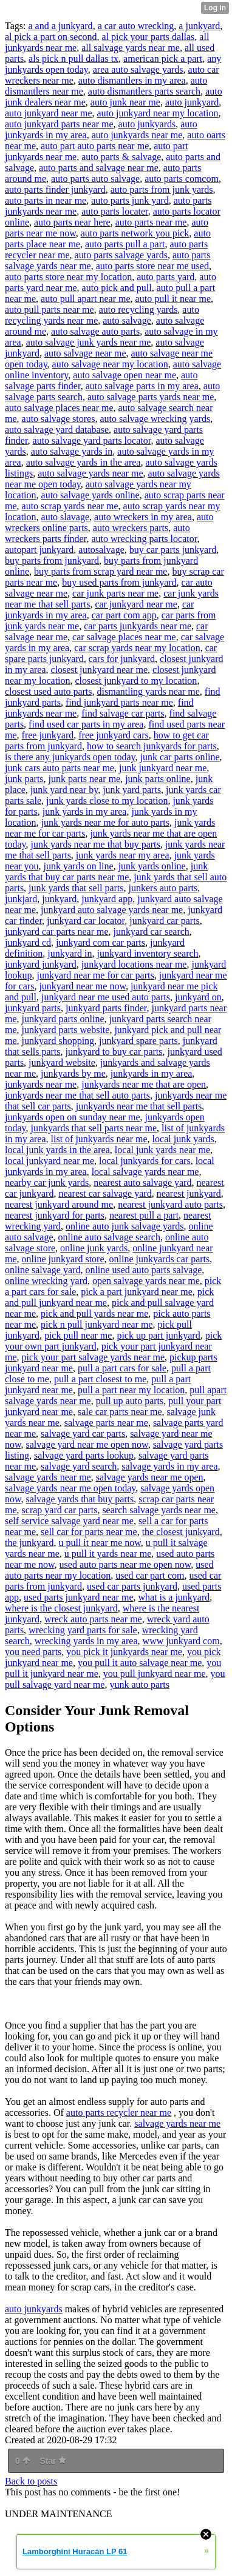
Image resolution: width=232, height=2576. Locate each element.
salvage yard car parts (83, 1433)
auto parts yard (165, 277)
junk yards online (152, 866)
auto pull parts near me (49, 309)
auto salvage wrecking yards (155, 418)
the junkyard (29, 1542)
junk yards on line (79, 866)
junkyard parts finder (106, 1008)
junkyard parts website (66, 1030)
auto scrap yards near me (70, 506)
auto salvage (127, 320)
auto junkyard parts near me (59, 124)
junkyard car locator (86, 920)
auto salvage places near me (59, 408)
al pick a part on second (51, 37)
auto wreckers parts (130, 528)
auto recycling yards (138, 309)
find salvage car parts (122, 713)
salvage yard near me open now (87, 1444)
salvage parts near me (106, 1422)
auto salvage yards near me (90, 473)
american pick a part (162, 58)
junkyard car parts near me (57, 931)
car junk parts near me (115, 593)
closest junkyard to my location (136, 680)
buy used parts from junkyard (119, 582)
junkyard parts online (63, 1019)
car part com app (124, 615)
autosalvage (101, 549)
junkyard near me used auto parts (105, 997)
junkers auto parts (163, 888)
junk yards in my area (85, 811)
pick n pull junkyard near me (96, 1324)
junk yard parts (132, 790)
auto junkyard (192, 102)
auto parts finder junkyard (55, 189)
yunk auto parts (139, 1684)
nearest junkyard (189, 1193)
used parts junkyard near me (78, 1597)
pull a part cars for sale (122, 1368)
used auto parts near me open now (125, 1564)
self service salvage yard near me (69, 1521)
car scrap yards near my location (137, 648)
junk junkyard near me (162, 768)
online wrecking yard (46, 1281)
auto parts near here (72, 222)
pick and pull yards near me (94, 1313)
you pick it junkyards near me (124, 1652)
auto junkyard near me (48, 113)
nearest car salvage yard (104, 1193)
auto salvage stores (58, 418)
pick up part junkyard (158, 1335)
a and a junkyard (60, 26)
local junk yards (183, 1139)
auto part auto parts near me (95, 146)
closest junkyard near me (99, 669)
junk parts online (158, 779)
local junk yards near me (162, 1150)
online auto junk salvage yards (125, 1226)
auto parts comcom (182, 178)
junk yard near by (64, 790)
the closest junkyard (181, 1532)
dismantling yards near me (148, 691)
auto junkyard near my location (158, 113)
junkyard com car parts (100, 942)
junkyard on (198, 997)
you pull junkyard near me (154, 1673)
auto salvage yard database (57, 429)
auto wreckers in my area (143, 517)
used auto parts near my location (109, 1570)
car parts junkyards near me (137, 626)
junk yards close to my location (107, 800)
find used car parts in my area (86, 724)
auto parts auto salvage (95, 178)
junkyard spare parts (138, 1040)
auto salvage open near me (124, 375)
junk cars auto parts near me (59, 768)
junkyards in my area (152, 1073)
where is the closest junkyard (61, 1608)
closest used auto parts (48, 691)
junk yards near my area (122, 855)
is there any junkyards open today (70, 757)
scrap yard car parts (60, 1510)
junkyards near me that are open (143, 1084)
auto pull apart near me (86, 298)
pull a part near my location (131, 1390)
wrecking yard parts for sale (83, 1630)
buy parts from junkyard (52, 560)
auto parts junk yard (130, 200)
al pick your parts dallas (148, 37)
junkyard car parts (164, 920)
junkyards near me (41, 1084)
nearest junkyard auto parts (170, 1204)
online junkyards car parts (159, 1259)
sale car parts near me (120, 1412)
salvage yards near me (48, 1477)
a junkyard (199, 26)
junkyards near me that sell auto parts (77, 1095)
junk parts (24, 779)
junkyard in (69, 953)
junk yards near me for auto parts (105, 822)
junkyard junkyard (41, 964)
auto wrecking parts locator (144, 539)
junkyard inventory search (148, 953)
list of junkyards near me (99, 1139)
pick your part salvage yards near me (93, 1357)
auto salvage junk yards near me (88, 342)
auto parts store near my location (68, 277)
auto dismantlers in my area (132, 80)
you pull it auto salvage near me (140, 1663)
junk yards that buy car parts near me (106, 871)
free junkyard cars (113, 735)
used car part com (149, 1575)
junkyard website (62, 1062)
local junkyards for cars (145, 1161)
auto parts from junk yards (162, 189)
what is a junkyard (174, 1597)
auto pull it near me (173, 298)
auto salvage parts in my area (142, 386)
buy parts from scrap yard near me (100, 571)
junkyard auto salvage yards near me (112, 910)
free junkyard (48, 735)
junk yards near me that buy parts (95, 844)
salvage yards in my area (169, 1466)
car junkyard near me (136, 604)
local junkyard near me (49, 1161)
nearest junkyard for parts (54, 1215)
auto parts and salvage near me (99, 167)
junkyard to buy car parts (114, 1051)
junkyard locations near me (134, 964)
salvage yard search (79, 1466)
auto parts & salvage (121, 157)
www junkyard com (181, 1641)
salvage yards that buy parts (80, 1499)
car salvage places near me (124, 637)
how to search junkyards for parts (152, 746)
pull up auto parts (130, 1401)
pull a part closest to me (100, 1379)
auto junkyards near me (137, 135)
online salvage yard (42, 1270)
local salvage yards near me (145, 1171)
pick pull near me (78, 1335)
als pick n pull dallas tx (73, 58)
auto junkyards (147, 124)
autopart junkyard (39, 549)
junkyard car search (151, 931)
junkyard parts (33, 1008)
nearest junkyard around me (59, 1204)
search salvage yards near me (159, 1510)
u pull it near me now (99, 1542)
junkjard (21, 899)
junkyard (59, 899)
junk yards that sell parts (76, 888)
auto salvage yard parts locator (92, 440)
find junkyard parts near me (119, 702)
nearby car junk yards (47, 1182)
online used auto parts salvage (143, 1270)
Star (52, 2461)
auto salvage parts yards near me (150, 397)
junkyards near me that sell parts (139, 1106)
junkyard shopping (58, 1040)
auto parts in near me (45, 200)
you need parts (33, 1652)
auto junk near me (125, 102)
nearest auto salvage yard (142, 1182)
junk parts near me (85, 779)
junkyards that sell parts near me (94, 1128)
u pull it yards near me (108, 1553)
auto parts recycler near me (118, 2112)
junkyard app (106, 899)
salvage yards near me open (149, 1477)
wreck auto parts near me (93, 1619)
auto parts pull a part (125, 244)
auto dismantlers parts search (144, 91)
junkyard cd (28, 942)
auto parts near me (151, 222)
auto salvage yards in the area (83, 462)
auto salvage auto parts (95, 331)
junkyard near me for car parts (95, 975)
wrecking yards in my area (86, 1641)
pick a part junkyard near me (136, 1291)
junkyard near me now (82, 986)
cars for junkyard (122, 659)
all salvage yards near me (130, 47)
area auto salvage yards (138, 69)
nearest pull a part (144, 1215)
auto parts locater (114, 211)
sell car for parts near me (89, 1532)
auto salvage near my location (110, 364)
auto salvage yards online (90, 495)
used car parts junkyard (132, 1586)
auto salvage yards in (72, 451)
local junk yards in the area (57, 1150)
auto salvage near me (85, 353)
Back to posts (31, 2481)
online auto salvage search (109, 1237)
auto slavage (65, 517)
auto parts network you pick (135, 233)
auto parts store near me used (152, 266)
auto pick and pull (117, 288)
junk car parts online (179, 757)
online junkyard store (63, 1259)
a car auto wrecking (136, 26)
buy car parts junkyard (173, 549)
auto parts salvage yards (121, 255)
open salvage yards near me (146, 1281)
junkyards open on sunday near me (72, 1117)
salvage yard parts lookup (84, 1455)
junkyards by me (73, 1073)
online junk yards (94, 1248)
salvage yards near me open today (70, 1488)
